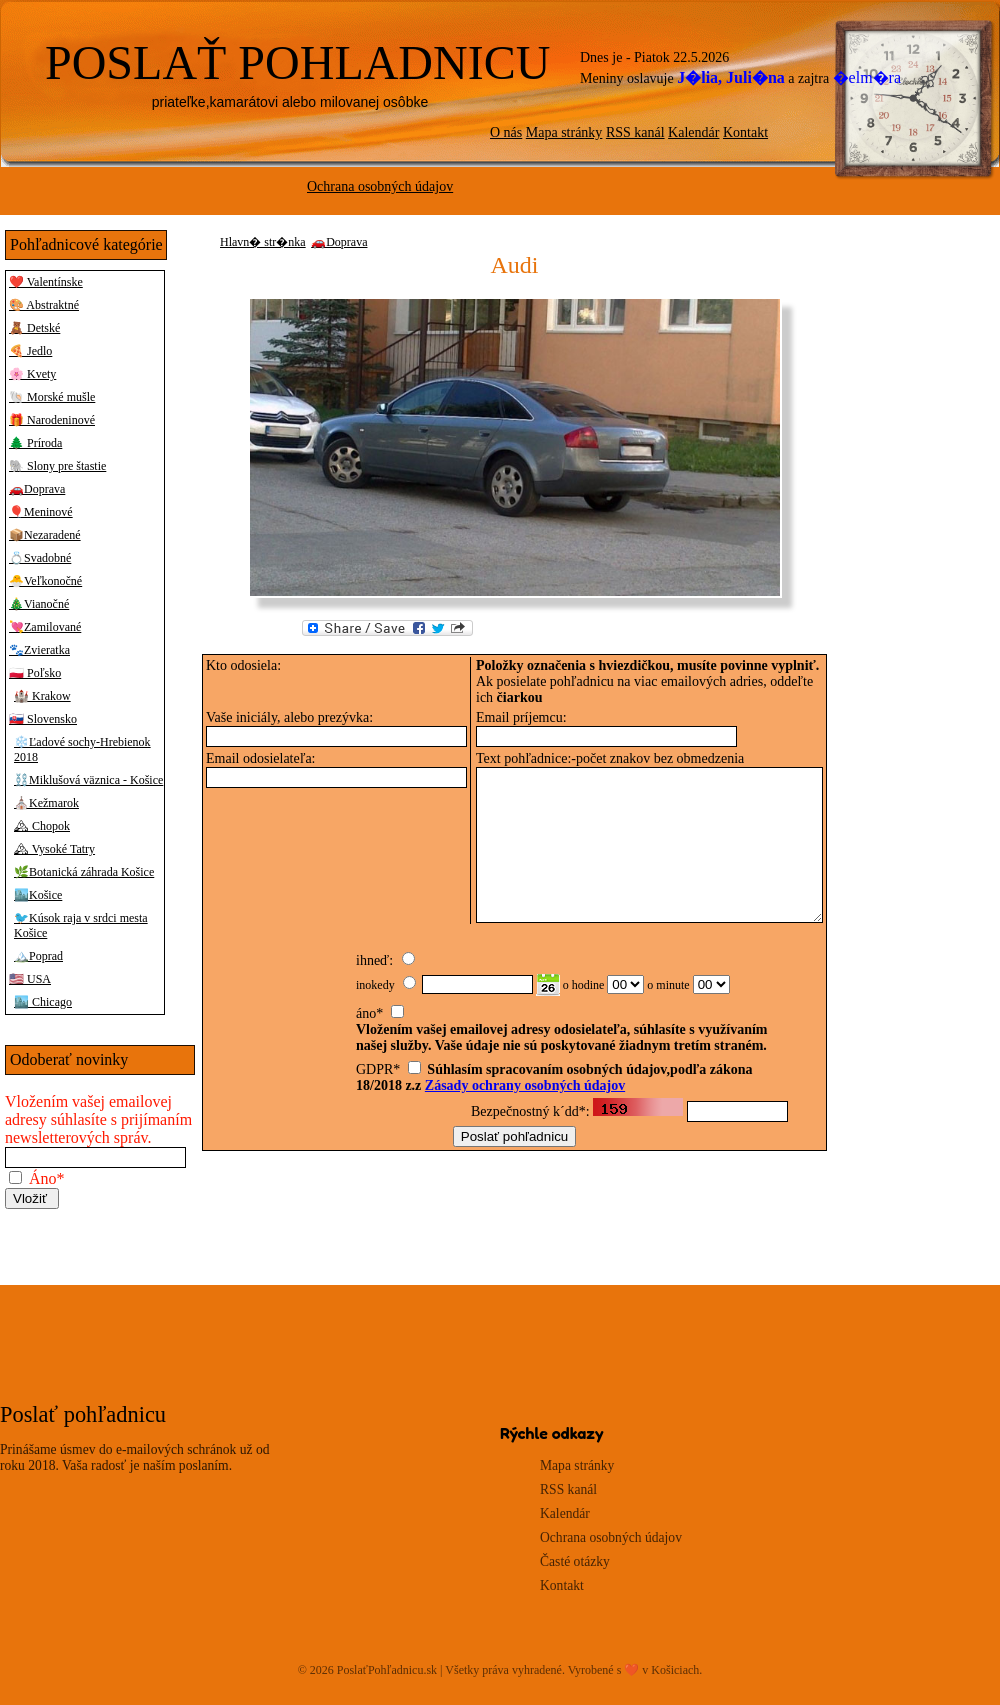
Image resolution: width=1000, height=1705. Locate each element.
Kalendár (693, 132)
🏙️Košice (38, 895)
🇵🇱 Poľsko (35, 673)
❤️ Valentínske (46, 282)
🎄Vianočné (39, 604)
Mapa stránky (564, 132)
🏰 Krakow (42, 696)
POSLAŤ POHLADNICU (297, 62)
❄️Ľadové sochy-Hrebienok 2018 (82, 749)
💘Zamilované (45, 627)
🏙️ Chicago (43, 1002)
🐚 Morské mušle (52, 397)
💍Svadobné (40, 558)
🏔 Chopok (42, 826)
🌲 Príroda (35, 443)
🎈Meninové (41, 512)
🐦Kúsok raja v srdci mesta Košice (81, 925)
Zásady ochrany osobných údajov (525, 1099)
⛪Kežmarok (46, 803)
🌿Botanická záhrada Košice (84, 872)
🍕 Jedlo (30, 351)
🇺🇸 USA (30, 979)
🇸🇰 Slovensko (43, 719)
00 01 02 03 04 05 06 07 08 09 (625, 998)
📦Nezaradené (45, 535)
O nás (506, 132)
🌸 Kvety (32, 374)
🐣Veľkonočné (45, 581)
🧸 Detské (34, 328)
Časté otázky (575, 1561)
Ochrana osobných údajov (380, 186)
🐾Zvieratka (39, 650)
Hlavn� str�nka (263, 242)
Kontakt (745, 132)
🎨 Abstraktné (44, 305)
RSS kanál (635, 132)
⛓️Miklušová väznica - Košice (88, 780)
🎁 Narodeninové (52, 420)
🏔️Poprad (38, 956)
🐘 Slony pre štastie (57, 466)
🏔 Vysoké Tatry (54, 849)
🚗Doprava (37, 489)
